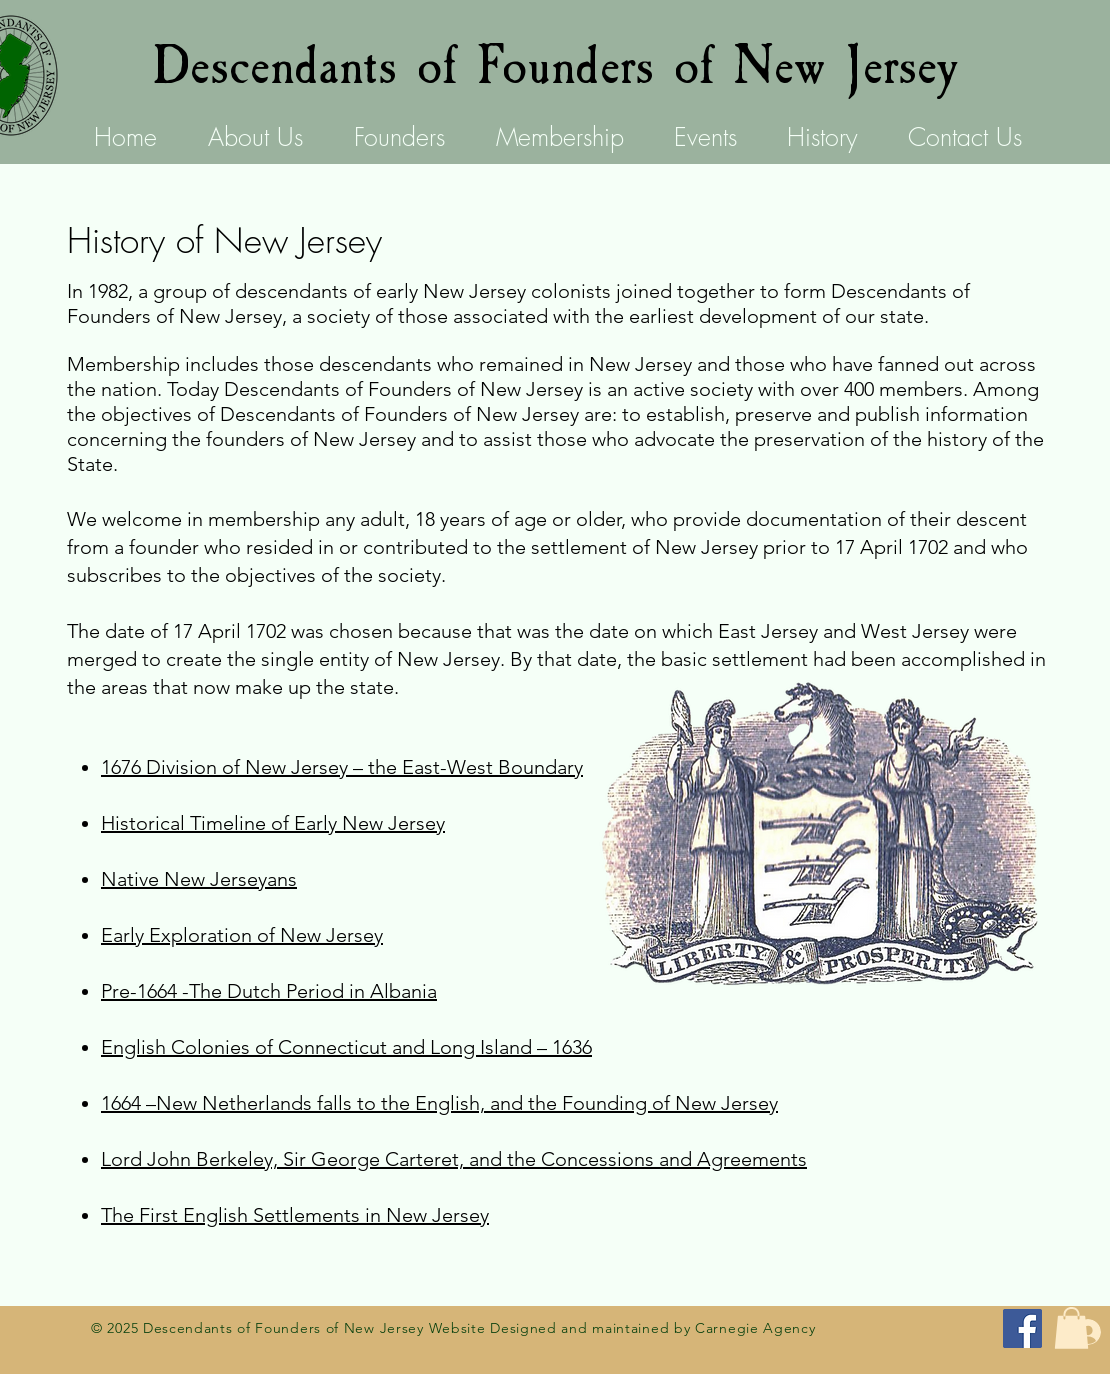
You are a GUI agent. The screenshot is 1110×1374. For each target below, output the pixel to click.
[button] (1071, 1328)
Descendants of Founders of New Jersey (555, 66)
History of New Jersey (224, 240)
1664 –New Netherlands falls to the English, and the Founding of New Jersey (439, 1103)
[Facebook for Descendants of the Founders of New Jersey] (1022, 1328)
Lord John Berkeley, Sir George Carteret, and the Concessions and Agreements (454, 1159)
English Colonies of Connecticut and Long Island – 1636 (346, 1047)
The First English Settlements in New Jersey (295, 1215)
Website (457, 1328)
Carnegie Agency (755, 1328)
